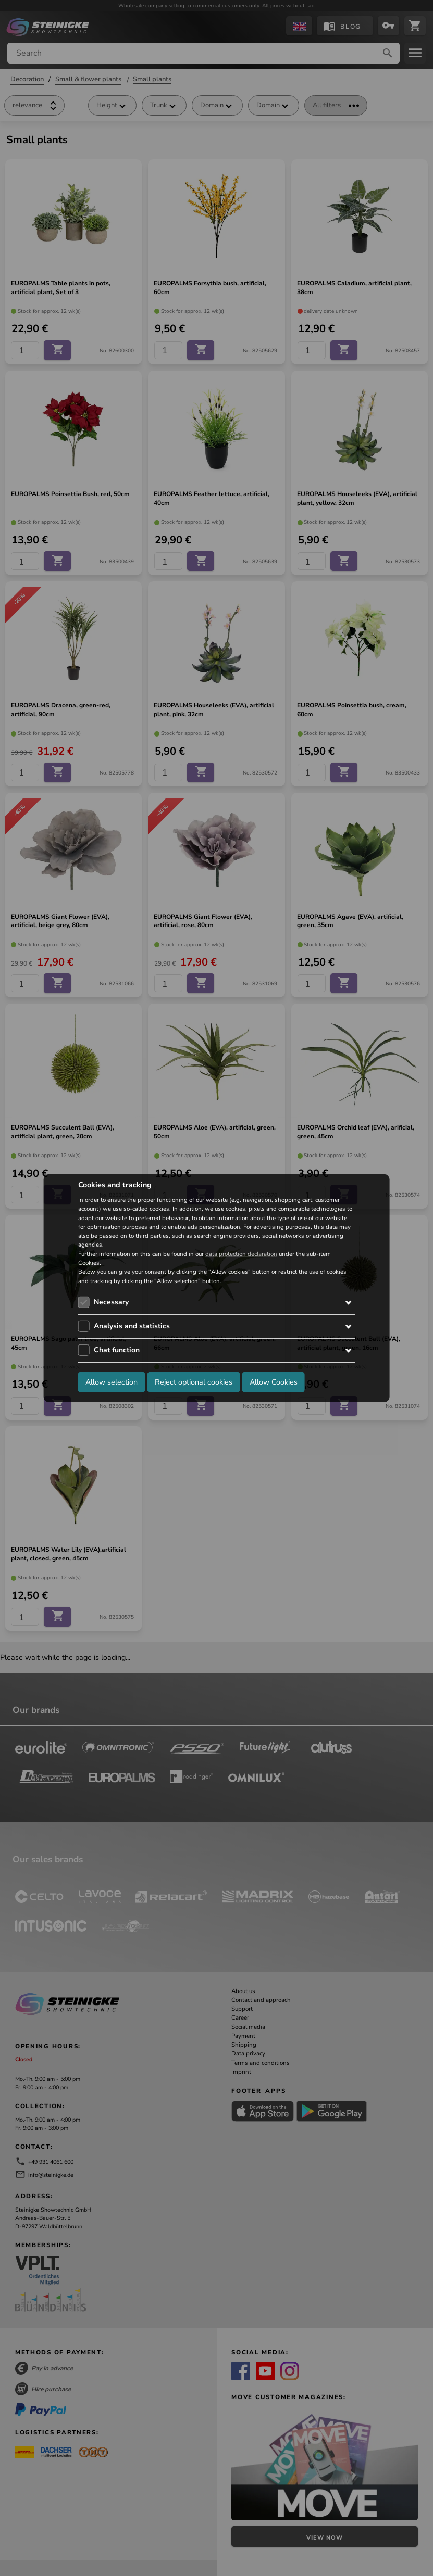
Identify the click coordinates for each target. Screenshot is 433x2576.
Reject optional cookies (193, 1382)
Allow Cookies (274, 1382)
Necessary (111, 1302)
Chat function (117, 1350)
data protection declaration (241, 1254)
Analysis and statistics (132, 1326)
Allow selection (111, 1382)
